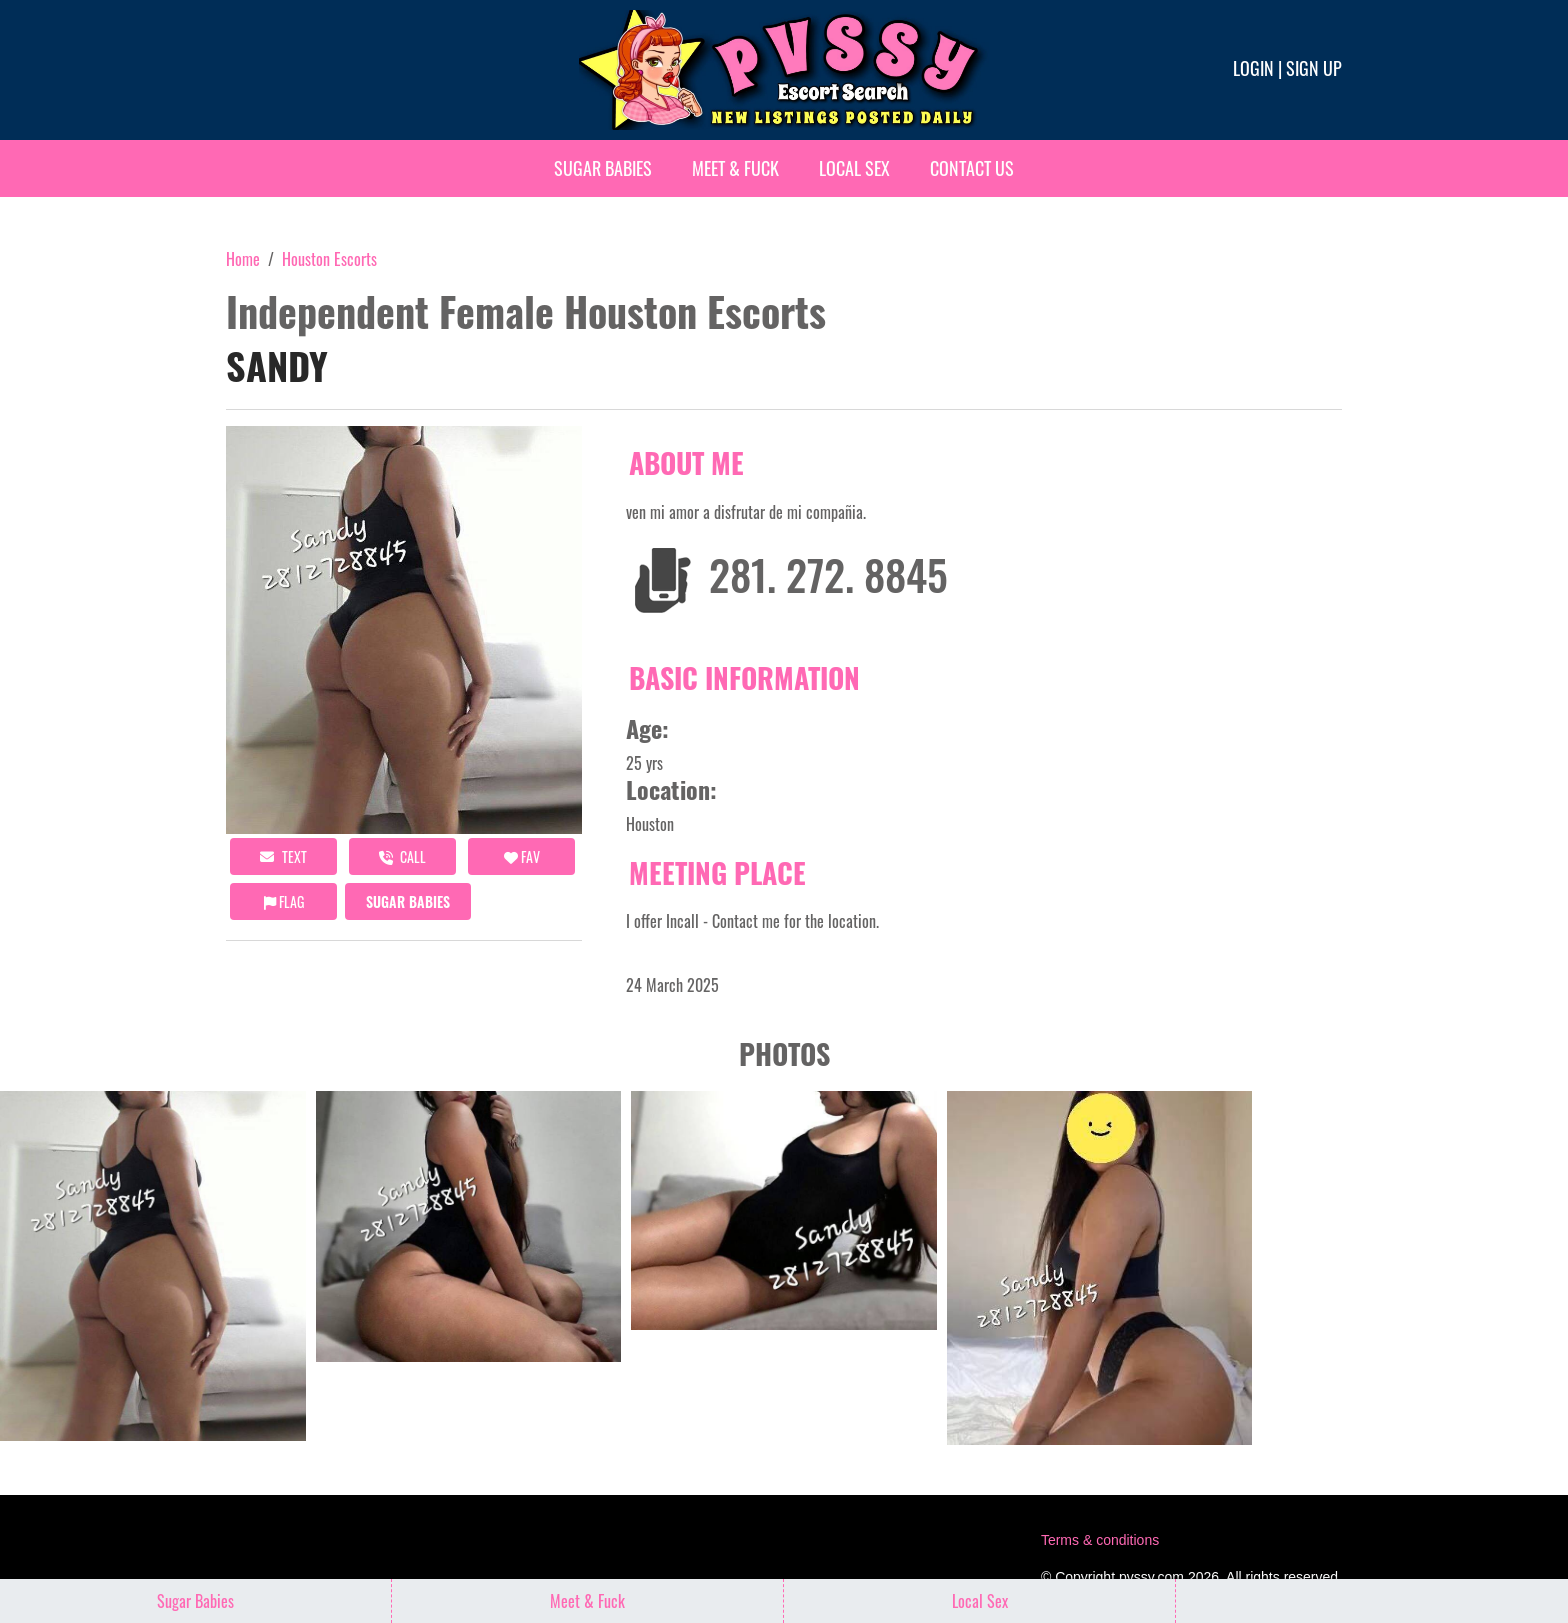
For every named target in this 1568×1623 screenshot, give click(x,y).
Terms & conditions (1100, 1540)
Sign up (1314, 68)
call (402, 856)
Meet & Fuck (735, 168)
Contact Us (972, 168)
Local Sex (854, 168)
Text (283, 856)
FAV (522, 856)
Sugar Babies (603, 168)
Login (1253, 68)
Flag (284, 901)
